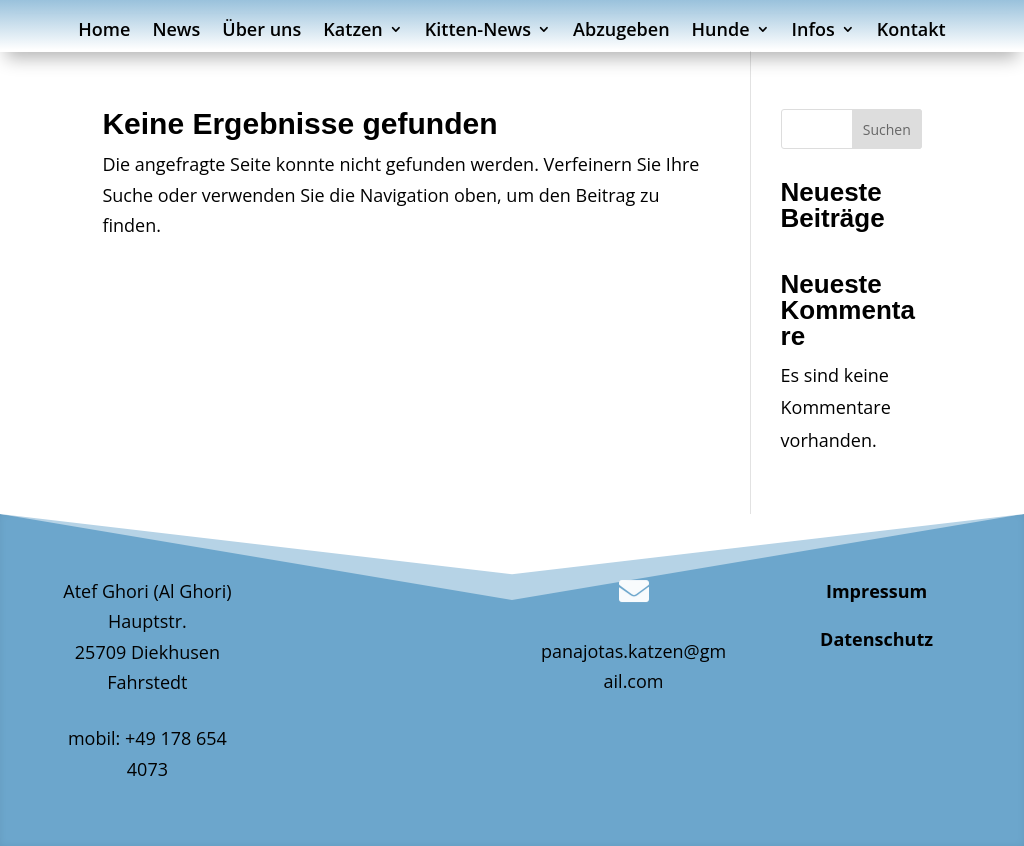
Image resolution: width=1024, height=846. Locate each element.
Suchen (887, 129)
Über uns (261, 31)
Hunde (721, 31)
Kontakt (911, 31)
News (176, 31)
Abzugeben (621, 31)
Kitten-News (478, 31)
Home (104, 31)
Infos (813, 31)
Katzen (352, 31)
